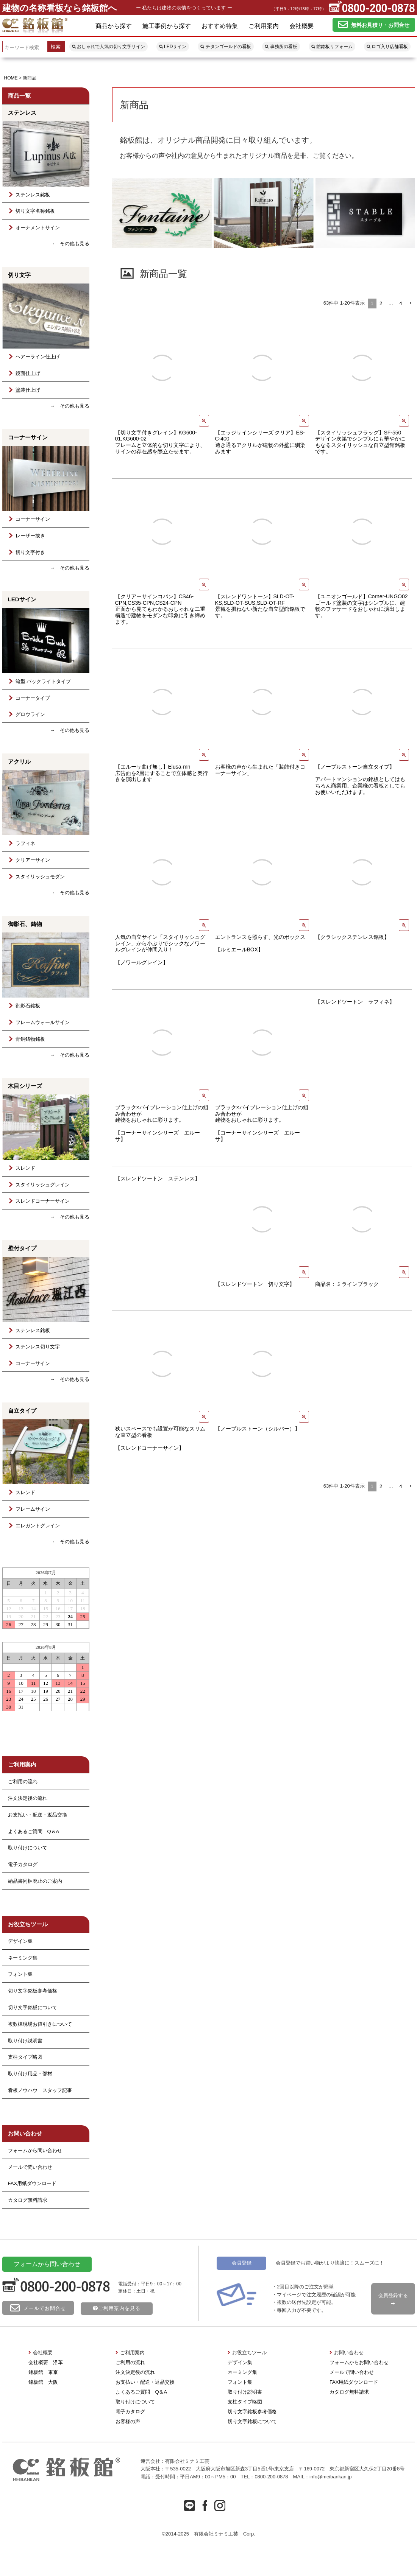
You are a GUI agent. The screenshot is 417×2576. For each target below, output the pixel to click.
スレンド (21, 1168)
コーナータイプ (28, 697)
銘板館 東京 (43, 2372)
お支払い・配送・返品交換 (37, 1815)
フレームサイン (28, 1509)
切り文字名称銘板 (31, 211)
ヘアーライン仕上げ (33, 357)
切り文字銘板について (32, 2007)
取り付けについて (27, 1848)
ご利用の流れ (130, 2362)
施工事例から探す (166, 26)
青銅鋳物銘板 (26, 1039)
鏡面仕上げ (23, 373)
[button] (410, 303)
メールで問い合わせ (30, 2167)
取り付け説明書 (25, 2041)
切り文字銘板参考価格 (32, 1991)
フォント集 (20, 1974)
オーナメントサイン (33, 227)
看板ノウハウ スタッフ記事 (40, 2090)
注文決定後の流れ (27, 1798)
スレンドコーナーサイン (38, 1201)
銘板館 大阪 (43, 2382)
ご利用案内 (263, 26)
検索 (56, 47)
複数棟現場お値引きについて (40, 2024)
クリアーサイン (28, 860)
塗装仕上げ (23, 390)
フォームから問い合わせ (35, 2150)
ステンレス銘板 (28, 195)
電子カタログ (22, 1864)
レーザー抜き (26, 536)
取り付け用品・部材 (30, 2073)
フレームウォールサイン (38, 1022)
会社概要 (301, 26)
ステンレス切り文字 (33, 1346)
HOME (11, 78)
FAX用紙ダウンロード (32, 2183)
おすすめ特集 (219, 26)
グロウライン (26, 714)
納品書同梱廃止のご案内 (35, 1881)
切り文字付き (26, 552)
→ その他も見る (69, 243)
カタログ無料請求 (27, 2200)
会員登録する (393, 2299)
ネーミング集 (22, 1958)
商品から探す (113, 26)
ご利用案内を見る (117, 2308)
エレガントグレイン (33, 1525)
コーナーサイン (28, 519)
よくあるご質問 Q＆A (33, 1831)
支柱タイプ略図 (25, 2057)
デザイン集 (20, 1941)
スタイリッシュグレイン (38, 1185)
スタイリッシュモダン (35, 876)
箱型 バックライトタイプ (39, 681)
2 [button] (381, 303)
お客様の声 (128, 2421)
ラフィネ (21, 843)
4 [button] (400, 303)
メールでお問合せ (38, 2308)
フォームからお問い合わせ (359, 2362)
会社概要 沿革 (45, 2362)
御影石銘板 (23, 1006)
